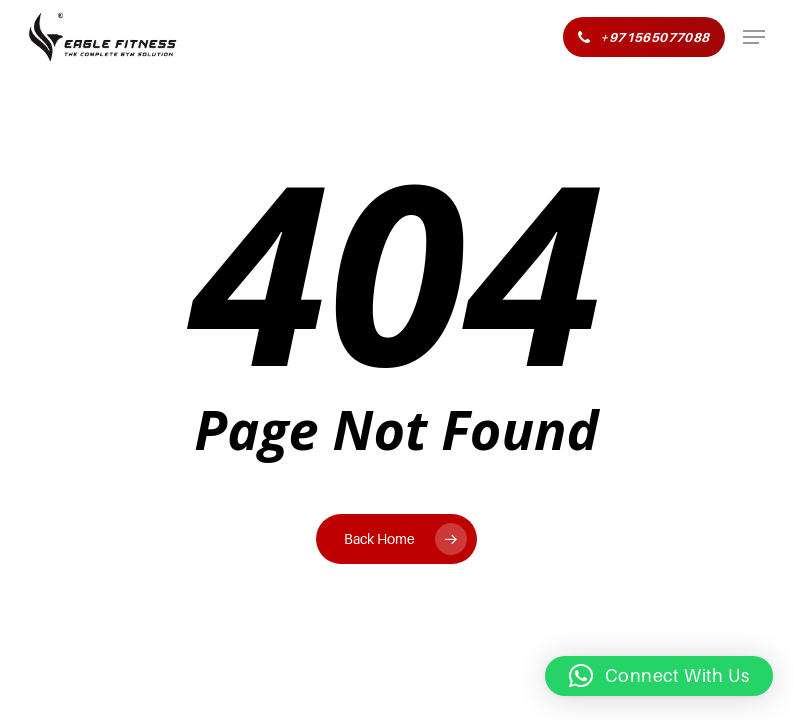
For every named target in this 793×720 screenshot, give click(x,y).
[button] (754, 37)
